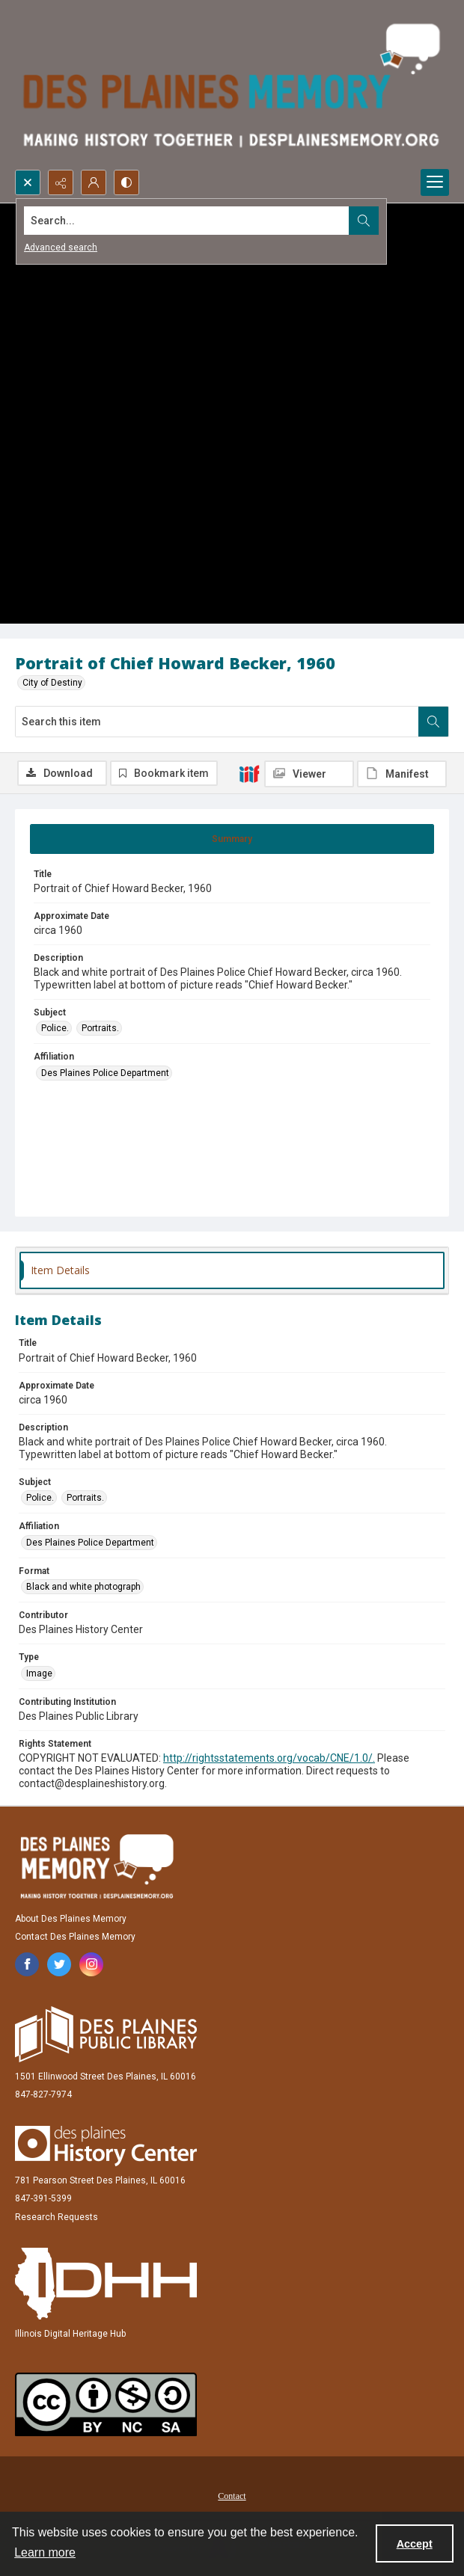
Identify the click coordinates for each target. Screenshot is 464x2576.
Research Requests (56, 2217)
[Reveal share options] (61, 182)
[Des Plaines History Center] (106, 2146)
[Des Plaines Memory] (96, 1866)
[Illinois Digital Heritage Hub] (106, 2284)
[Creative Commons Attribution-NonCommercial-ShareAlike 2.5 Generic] (106, 2404)
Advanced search (60, 247)
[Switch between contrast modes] (126, 182)
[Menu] (435, 182)
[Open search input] (28, 182)
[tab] (232, 839)
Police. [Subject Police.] (55, 1028)
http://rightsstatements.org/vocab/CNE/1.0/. (269, 1758)
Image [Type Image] (39, 1673)
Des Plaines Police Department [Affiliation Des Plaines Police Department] (105, 1073)
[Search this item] (217, 722)
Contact (231, 2496)
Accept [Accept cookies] (415, 2544)
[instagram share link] (91, 1964)
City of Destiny (52, 682)
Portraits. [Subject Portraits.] (100, 1028)
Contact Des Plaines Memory (75, 1936)
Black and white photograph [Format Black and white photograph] (83, 1586)
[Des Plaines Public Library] (106, 2034)
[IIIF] (249, 773)
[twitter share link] (59, 1964)
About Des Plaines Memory (70, 1918)
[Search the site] (187, 220)
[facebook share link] (27, 1964)
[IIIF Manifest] (402, 773)
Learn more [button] (45, 2552)
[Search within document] (433, 722)
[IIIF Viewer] (309, 773)
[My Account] (94, 182)
